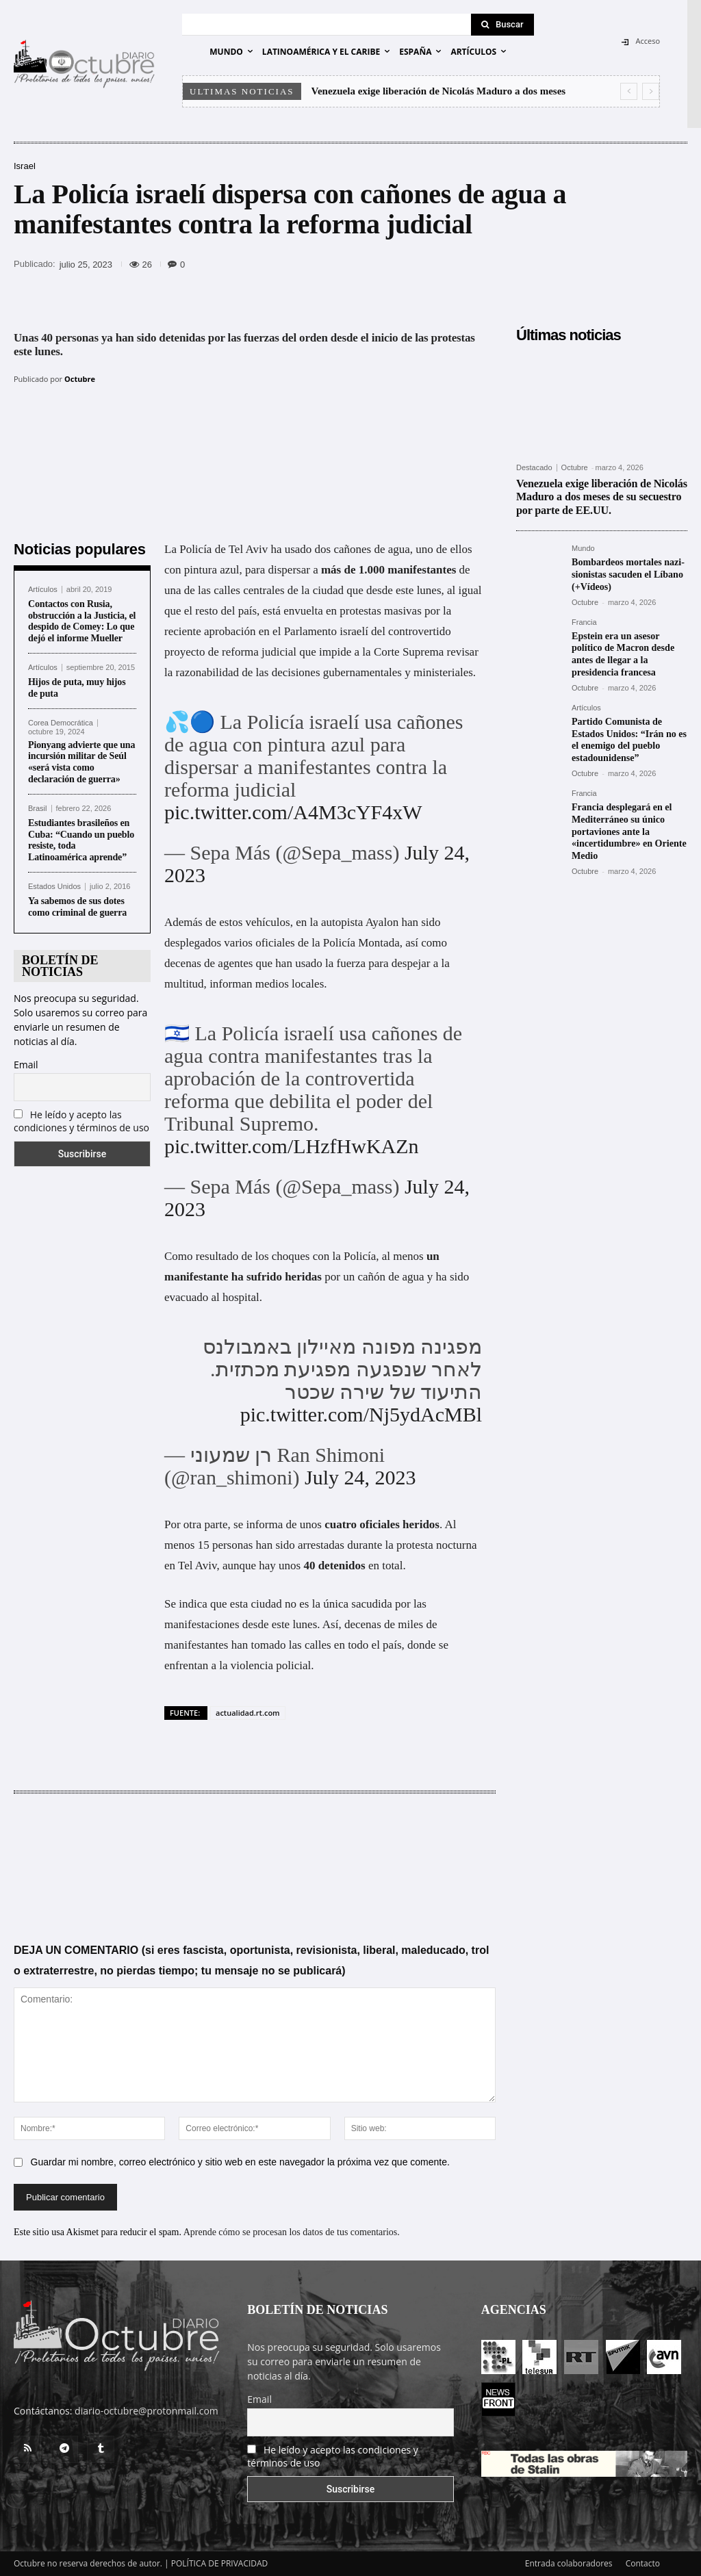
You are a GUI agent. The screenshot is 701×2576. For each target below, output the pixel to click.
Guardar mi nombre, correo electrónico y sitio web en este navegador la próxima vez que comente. (240, 2161)
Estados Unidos (54, 886)
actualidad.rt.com (248, 1713)
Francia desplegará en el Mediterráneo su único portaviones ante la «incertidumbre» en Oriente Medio (629, 821)
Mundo (583, 548)
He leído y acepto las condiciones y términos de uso (81, 1121)
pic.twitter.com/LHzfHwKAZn (291, 1146)
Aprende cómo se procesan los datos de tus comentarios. (291, 2232)
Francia (584, 619)
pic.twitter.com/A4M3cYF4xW (293, 812)
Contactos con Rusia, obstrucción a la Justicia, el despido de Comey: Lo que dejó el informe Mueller (82, 621)
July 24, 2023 (360, 1477)
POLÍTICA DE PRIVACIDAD (219, 2563)
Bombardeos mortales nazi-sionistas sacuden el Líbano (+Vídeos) (628, 573)
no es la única (316, 1603)
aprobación (230, 631)
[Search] (502, 25)
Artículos (43, 589)
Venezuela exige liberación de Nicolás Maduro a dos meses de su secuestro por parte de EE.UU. (601, 496)
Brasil (37, 808)
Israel (25, 166)
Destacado (534, 468)
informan (230, 983)
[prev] (628, 91)
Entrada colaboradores (569, 2563)
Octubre (79, 379)
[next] (650, 91)
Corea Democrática (60, 723)
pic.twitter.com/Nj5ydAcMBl (361, 1414)
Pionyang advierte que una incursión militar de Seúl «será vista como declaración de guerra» (81, 762)
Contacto (643, 2563)
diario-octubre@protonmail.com (146, 2410)
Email (26, 1064)
